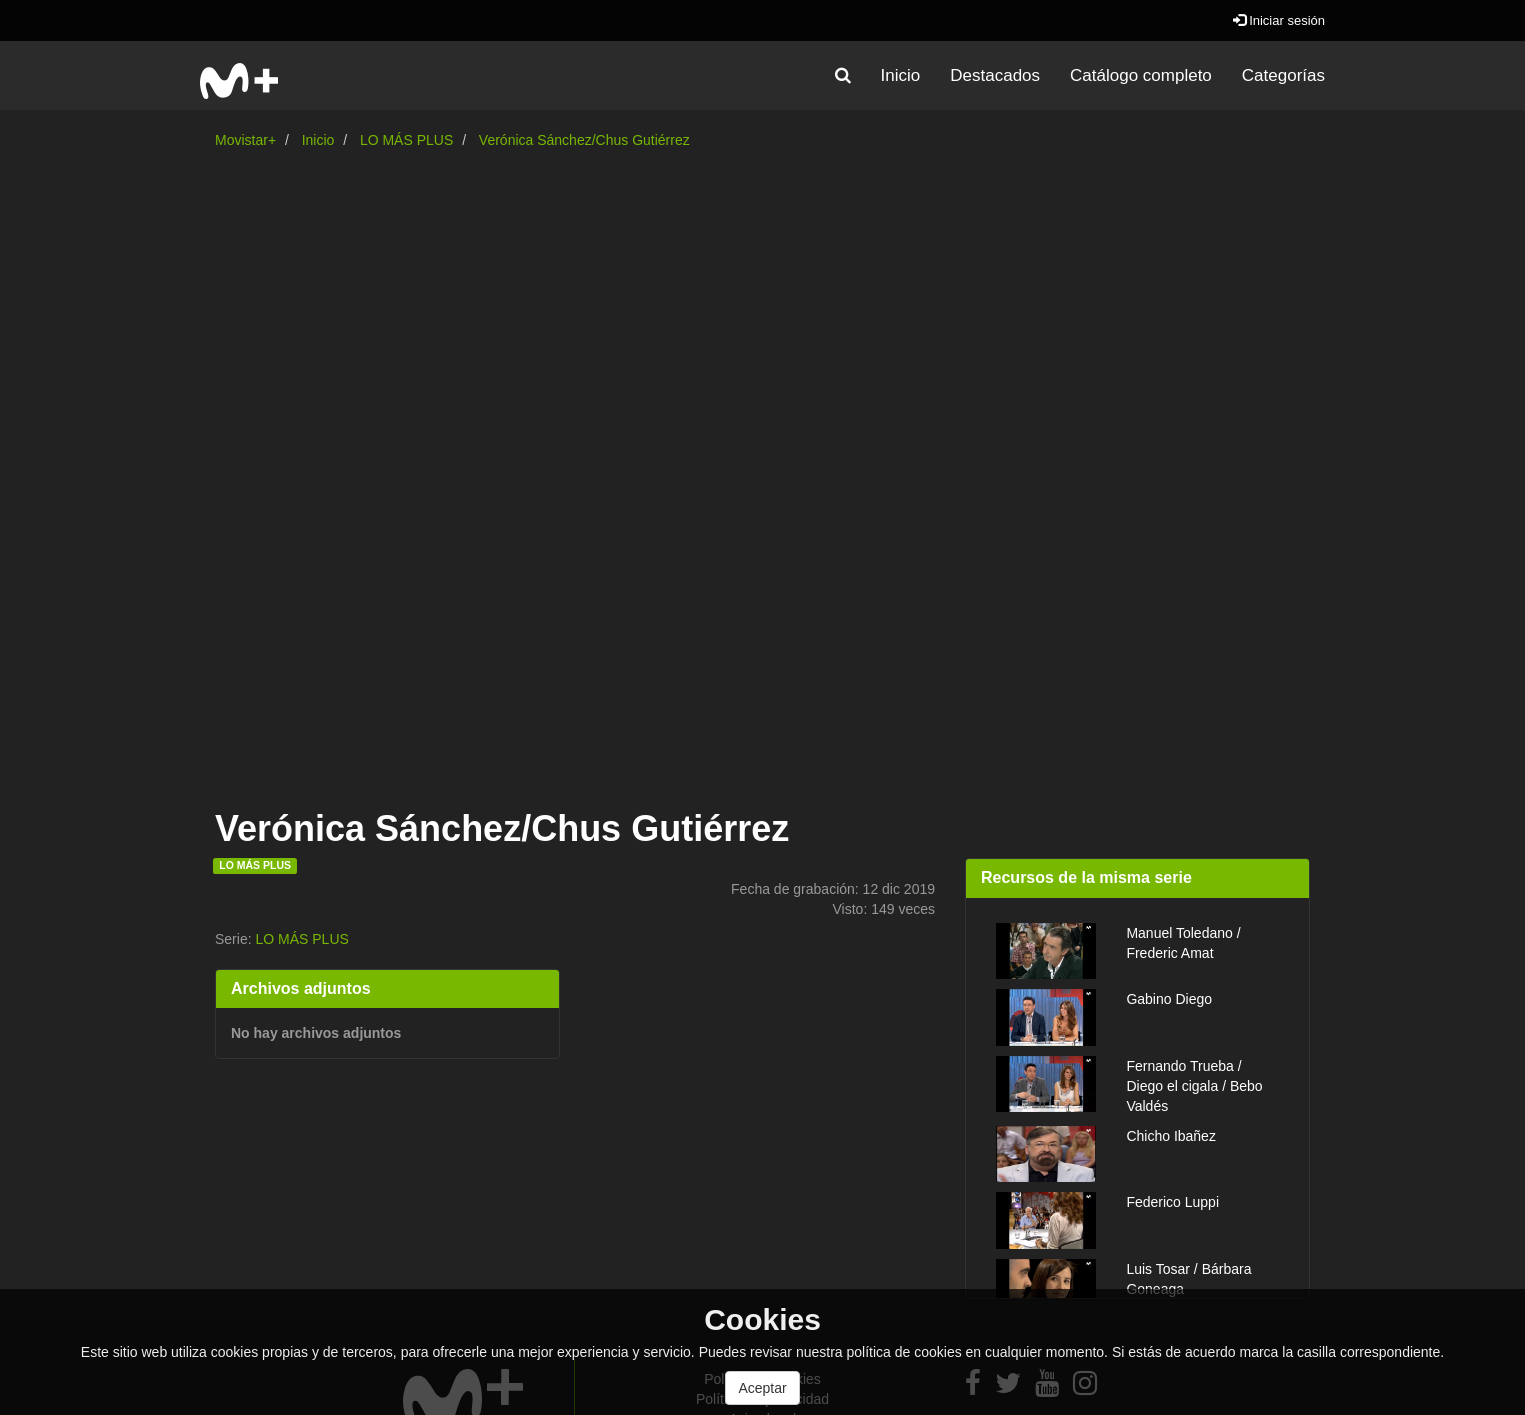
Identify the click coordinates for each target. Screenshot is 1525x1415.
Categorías (1283, 75)
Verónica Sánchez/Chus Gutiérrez (584, 140)
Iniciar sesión (1279, 20)
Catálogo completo (1141, 75)
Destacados (995, 75)
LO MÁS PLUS (406, 140)
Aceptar (762, 1388)
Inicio (901, 75)
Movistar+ (245, 140)
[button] (843, 76)
